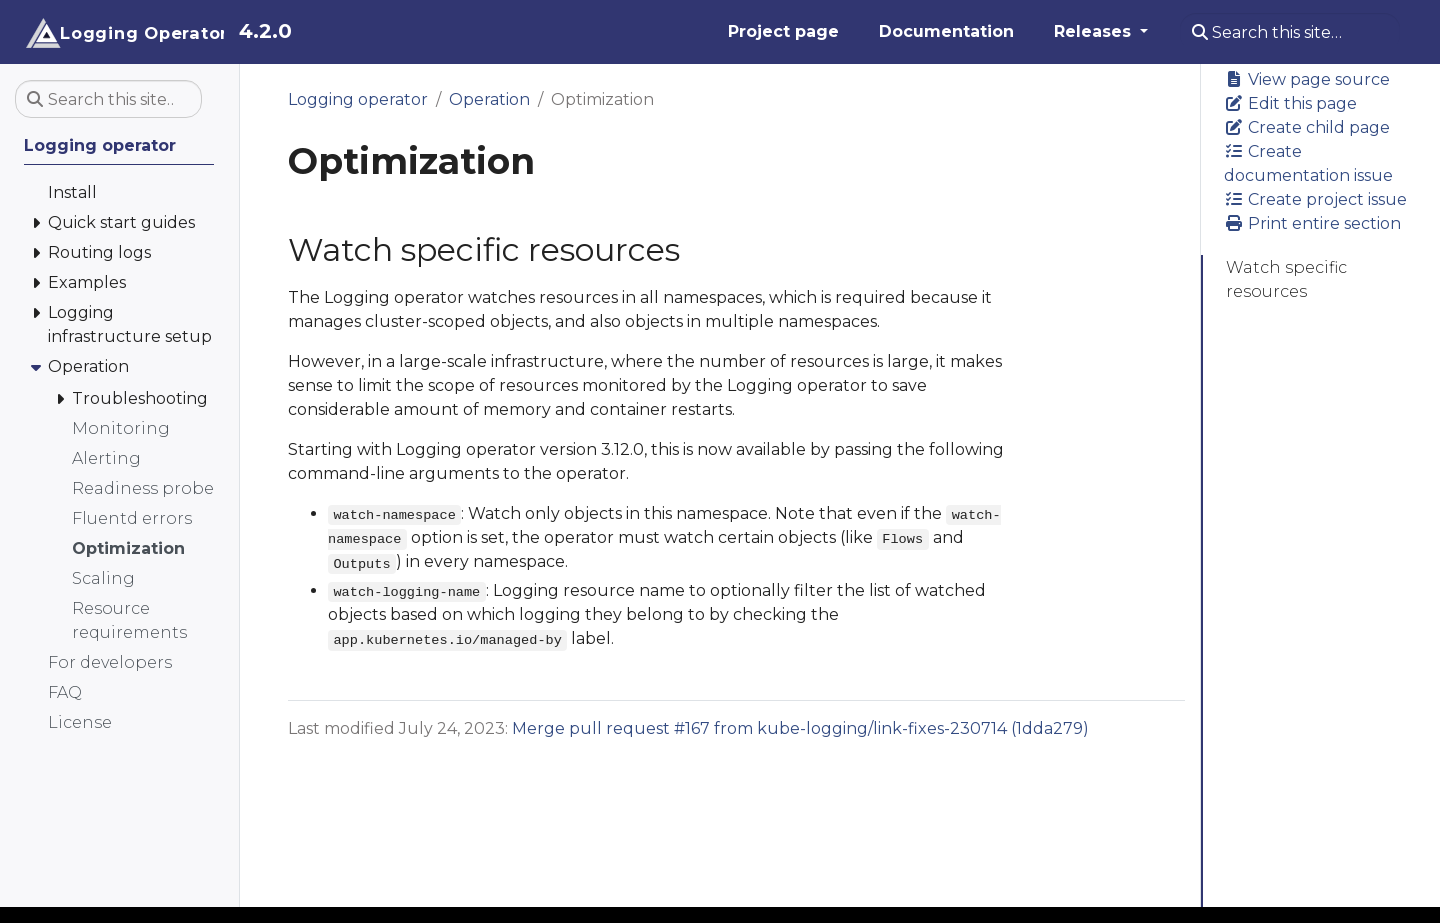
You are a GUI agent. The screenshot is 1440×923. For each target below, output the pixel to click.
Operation (489, 99)
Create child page (1307, 127)
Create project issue (1315, 199)
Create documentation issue (1308, 163)
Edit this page (1290, 103)
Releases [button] (1095, 31)
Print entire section (1312, 223)
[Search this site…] (1290, 32)
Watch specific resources (1286, 279)
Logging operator (358, 99)
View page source (1307, 79)
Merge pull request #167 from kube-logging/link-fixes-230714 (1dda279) (800, 728)
